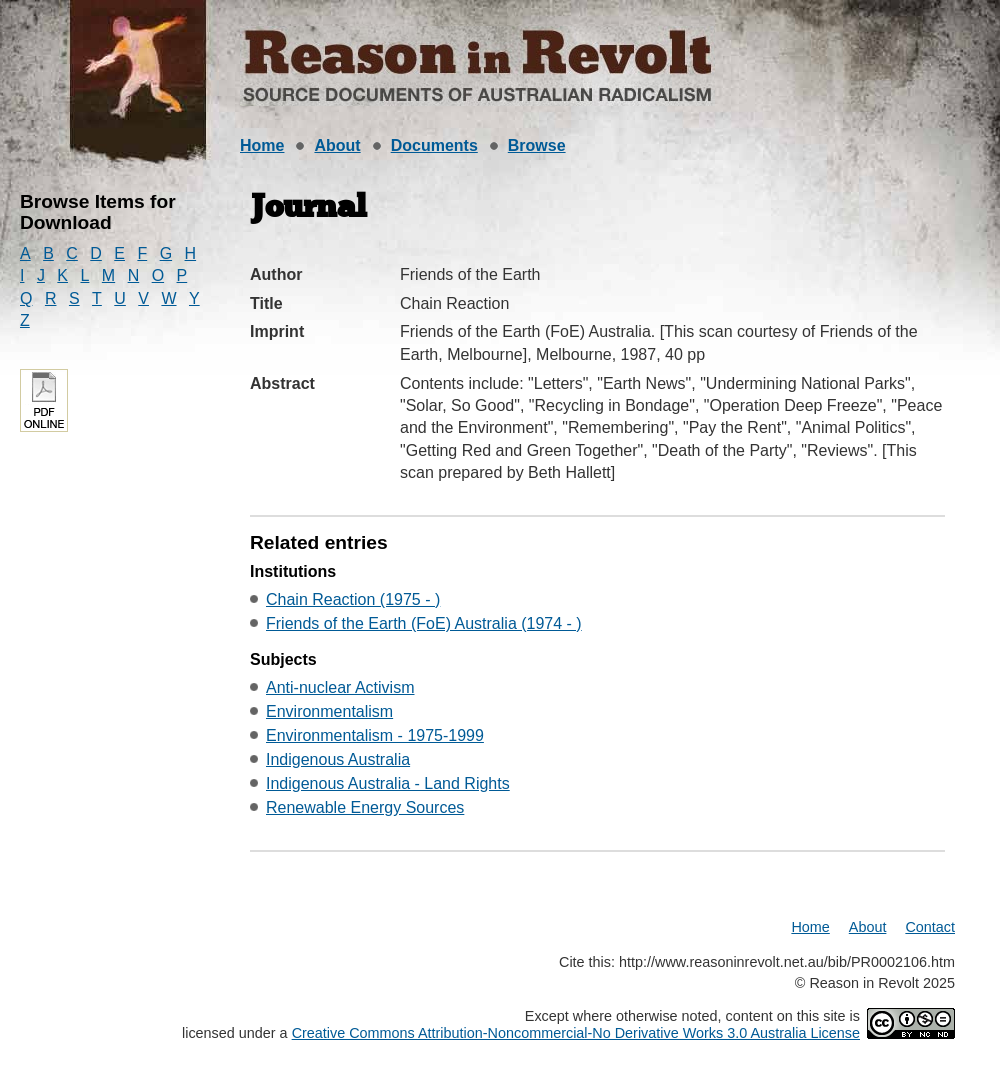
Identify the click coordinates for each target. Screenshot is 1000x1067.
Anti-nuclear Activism (340, 687)
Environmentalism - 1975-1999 (375, 735)
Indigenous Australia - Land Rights (388, 783)
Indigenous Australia (338, 759)
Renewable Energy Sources (365, 807)
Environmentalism (329, 711)
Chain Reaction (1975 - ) (353, 599)
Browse (537, 145)
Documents (434, 145)
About (337, 145)
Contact (930, 927)
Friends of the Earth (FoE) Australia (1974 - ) (424, 623)
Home (262, 145)
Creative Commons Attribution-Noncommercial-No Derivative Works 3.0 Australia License (576, 1033)
